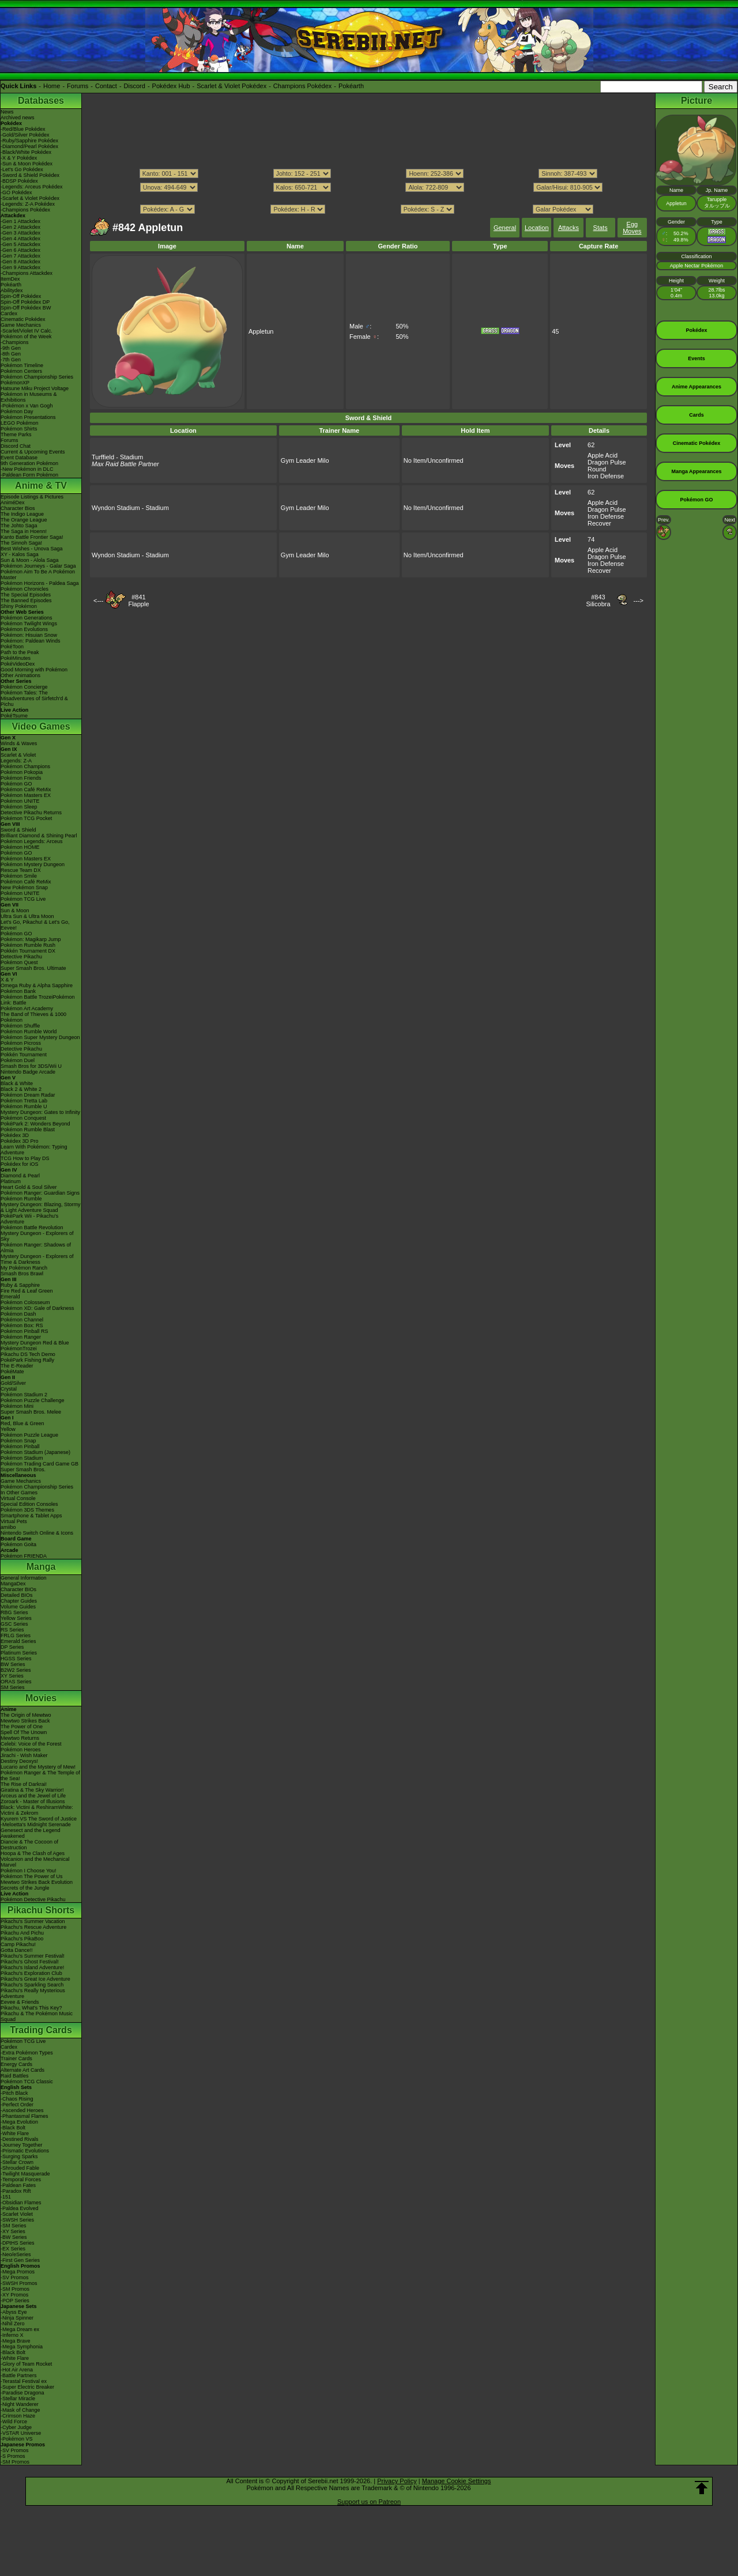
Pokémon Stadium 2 (24, 1394)
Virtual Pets (14, 1521)
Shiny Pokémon (19, 606)
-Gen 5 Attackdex (20, 244)
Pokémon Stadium (22, 1458)
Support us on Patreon (369, 2501)
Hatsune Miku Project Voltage (35, 388)
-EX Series (13, 2249)
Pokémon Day (17, 411)
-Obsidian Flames (21, 2202)
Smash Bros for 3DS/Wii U (31, 1066)
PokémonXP (15, 383)
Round (597, 469)
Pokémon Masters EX (26, 795)
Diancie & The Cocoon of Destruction (29, 1844)
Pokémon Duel (18, 1060)
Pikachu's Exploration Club (31, 1973)
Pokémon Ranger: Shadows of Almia (36, 1247)
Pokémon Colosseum (25, 1302)
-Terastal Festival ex (24, 2381)
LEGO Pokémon (20, 423)
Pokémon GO (16, 784)
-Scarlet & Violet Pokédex (30, 198)
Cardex (9, 313)
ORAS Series (16, 1681)
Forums (77, 85)
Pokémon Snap (18, 1441)
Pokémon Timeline (22, 365)
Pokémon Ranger (21, 1337)
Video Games (41, 726)
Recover (599, 523)
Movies (41, 1698)
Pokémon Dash (18, 1314)
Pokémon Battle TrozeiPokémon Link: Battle (38, 1000)
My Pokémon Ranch (24, 1268)
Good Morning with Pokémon (34, 670)
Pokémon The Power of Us (31, 1876)
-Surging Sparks (19, 2156)
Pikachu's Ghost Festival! (30, 1962)
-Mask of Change (20, 2410)
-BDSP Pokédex (19, 181)
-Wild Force (14, 2421)
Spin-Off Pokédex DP (25, 302)
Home (51, 85)
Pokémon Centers (21, 371)
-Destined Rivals (20, 2139)
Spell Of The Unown (24, 1732)
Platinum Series (19, 1653)
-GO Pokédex (16, 192)
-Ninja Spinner (17, 2318)
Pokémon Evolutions (24, 629)
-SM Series (14, 2225)
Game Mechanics (21, 325)
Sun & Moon (15, 910)
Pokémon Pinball (20, 1446)
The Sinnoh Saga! (21, 543)
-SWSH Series (17, 2220)
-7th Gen (11, 359)
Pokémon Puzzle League (29, 1435)
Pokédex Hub (171, 85)
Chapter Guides (19, 1601)
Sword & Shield (18, 830)
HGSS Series (16, 1658)
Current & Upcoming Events (33, 452)
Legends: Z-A (16, 761)
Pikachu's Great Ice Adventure (35, 1979)
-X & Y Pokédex (19, 158)
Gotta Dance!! (17, 1950)
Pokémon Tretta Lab (24, 1101)
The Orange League (24, 520)
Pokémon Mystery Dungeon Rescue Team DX (33, 867)
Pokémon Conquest (23, 1118)
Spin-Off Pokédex (21, 296)
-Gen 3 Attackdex (20, 233)
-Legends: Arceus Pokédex (32, 187)
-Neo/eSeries (16, 2254)
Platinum (11, 1181)
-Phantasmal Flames (24, 2116)
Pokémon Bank (18, 991)
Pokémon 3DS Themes (27, 1510)
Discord (134, 85)
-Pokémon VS (17, 2439)
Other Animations (20, 675)
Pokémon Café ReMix (26, 789)
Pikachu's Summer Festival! (33, 1956)
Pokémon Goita (18, 1544)
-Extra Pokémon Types (27, 2053)
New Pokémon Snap (24, 887)
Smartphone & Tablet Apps (31, 1516)
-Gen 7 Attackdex (20, 256)
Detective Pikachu (21, 957)
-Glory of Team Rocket (26, 2364)
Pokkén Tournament (24, 1054)
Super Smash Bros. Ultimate (33, 968)
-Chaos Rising (17, 2099)
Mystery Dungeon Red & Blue (35, 1343)
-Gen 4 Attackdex (20, 238)
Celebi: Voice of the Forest (31, 1744)
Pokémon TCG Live (23, 899)
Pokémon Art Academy (27, 1008)
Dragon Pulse (607, 462)
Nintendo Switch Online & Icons (37, 1533)
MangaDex (13, 1584)
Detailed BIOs (17, 1595)
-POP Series (15, 2300)
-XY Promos (14, 2295)
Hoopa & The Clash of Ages (33, 1853)
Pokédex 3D (15, 1135)
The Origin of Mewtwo (26, 1715)
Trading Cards (41, 2030)
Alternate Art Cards (22, 2070)
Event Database (19, 457)
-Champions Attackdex (26, 273)
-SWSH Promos (19, 2283)
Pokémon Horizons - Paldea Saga (40, 583)
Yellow (8, 1429)
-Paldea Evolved (20, 2208)
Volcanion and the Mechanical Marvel (35, 1862)
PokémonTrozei (19, 1348)
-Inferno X (12, 2335)
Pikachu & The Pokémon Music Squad (37, 2016)
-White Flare (15, 2133)
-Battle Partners (19, 2375)
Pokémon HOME (20, 847)
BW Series (13, 1664)
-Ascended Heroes (22, 2110)
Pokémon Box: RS (22, 1325)
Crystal (9, 1389)
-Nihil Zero (13, 2323)
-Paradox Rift (16, 2191)
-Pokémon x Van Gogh (26, 406)
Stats (600, 227)
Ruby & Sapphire (20, 1285)
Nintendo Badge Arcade (28, 1072)
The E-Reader (17, 1366)
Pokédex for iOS (20, 1164)
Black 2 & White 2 (21, 1089)
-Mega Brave (16, 2341)
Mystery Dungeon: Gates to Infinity (40, 1112)
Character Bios (18, 508)
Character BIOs (18, 1589)
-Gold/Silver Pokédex (25, 135)
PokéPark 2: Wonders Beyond (35, 1124)
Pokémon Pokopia (22, 772)
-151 (6, 2197)
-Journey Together (21, 2145)
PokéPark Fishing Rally (27, 1360)
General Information (24, 1578)
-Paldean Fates (18, 2185)
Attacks (568, 227)
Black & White (17, 1083)
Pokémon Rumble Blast (28, 1129)
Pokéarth (351, 85)
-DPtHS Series (18, 2243)
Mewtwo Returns (20, 1738)
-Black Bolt (13, 2128)
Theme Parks (16, 434)
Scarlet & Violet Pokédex (231, 85)
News (7, 112)
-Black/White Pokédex (26, 152)
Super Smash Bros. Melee (31, 1412)
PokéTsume (14, 716)
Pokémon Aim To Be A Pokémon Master (38, 574)
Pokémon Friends (21, 778)
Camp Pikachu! (18, 1944)
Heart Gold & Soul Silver (29, 1187)
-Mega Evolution (19, 2122)
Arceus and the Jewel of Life (33, 1796)
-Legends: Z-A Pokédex (28, 204)
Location (537, 227)
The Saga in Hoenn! (24, 531)
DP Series (12, 1647)
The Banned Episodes (26, 600)
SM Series (13, 1687)
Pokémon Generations (26, 618)
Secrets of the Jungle (25, 1888)
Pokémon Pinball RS (24, 1331)
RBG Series (14, 1612)
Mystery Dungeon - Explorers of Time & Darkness (37, 1259)
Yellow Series (16, 1618)
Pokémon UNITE (20, 801)
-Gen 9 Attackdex (20, 267)
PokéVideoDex (18, 664)
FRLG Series (16, 1635)
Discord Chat (16, 446)
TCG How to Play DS (25, 1158)
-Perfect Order (17, 2104)
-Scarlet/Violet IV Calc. (26, 331)
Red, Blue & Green (22, 1423)
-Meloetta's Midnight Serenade (36, 1824)
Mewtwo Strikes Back (25, 1721)
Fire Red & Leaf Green (27, 1291)
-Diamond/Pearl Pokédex (29, 146)
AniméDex (13, 502)
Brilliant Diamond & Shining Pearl (39, 835)
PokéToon (12, 646)
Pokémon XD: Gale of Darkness (37, 1308)
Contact (106, 85)
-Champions (15, 342)
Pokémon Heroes (21, 1749)
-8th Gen (11, 354)
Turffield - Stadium (117, 457)
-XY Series (13, 2231)
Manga (41, 1567)
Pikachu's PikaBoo (22, 1939)
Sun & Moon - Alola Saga (30, 560)
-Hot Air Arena (17, 2370)
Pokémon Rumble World (29, 1031)
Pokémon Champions (25, 766)
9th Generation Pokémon (29, 463)
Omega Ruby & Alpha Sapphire (37, 985)
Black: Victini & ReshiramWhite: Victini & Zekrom (37, 1810)
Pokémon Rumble (21, 1199)
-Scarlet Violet (17, 2214)
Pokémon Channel (22, 1320)
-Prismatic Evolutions (25, 2151)
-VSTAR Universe (21, 2433)
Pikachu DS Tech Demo (28, 1354)
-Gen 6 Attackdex (20, 250)
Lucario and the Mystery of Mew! (38, 1767)
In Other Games (19, 1492)
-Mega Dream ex (20, 2329)
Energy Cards (16, 2064)
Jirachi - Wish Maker (24, 1755)
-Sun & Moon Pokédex (26, 164)
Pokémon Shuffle (20, 1026)
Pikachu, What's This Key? (31, 2008)
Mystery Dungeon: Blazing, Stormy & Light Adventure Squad (41, 1207)
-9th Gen (11, 348)
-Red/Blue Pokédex (23, 129)
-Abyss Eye (14, 2312)
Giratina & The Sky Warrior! (32, 1790)
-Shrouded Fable (20, 2168)
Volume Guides (18, 1607)
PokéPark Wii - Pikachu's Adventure (29, 1219)
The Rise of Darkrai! (24, 1784)
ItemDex (10, 279)
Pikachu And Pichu (22, 1933)
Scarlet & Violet (18, 755)
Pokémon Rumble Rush (28, 945)
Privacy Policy (396, 2480)
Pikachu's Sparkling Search (32, 1985)
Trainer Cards (16, 2058)
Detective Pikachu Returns (31, 812)
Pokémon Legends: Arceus (32, 841)
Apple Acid (602, 455)
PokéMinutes (16, 658)
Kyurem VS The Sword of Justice (39, 1819)
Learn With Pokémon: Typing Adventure (34, 1149)
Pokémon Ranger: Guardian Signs (40, 1193)
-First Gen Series (20, 2260)
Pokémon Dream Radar (28, 1095)
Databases (41, 100)
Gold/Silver (13, 1383)
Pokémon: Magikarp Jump (31, 939)
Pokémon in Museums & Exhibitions (29, 397)
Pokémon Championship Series (37, 377)
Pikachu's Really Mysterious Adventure (33, 1993)
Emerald (10, 1297)
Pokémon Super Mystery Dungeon (40, 1037)
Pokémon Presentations (28, 417)
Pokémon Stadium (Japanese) (35, 1452)
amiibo (8, 1527)
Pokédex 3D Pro (20, 1141)
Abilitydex (12, 290)
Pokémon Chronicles (24, 589)
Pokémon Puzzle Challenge (33, 1400)
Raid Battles (15, 2076)
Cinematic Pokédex (23, 319)
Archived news (18, 117)
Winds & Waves (19, 743)
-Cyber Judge (16, 2427)
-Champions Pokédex (25, 210)
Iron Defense (606, 476)
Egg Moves (632, 228)
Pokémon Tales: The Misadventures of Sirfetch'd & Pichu (34, 698)
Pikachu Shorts (40, 1910)
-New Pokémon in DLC (27, 469)
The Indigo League (22, 514)
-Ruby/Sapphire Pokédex (29, 140)
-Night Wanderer (20, 2404)
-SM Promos (15, 2289)
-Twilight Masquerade (25, 2174)
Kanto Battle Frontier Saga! (32, 537)
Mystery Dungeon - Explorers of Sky (37, 1236)
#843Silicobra (598, 600)
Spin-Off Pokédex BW (26, 308)
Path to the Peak (20, 652)
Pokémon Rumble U (24, 1106)
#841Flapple (138, 600)
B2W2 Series (16, 1670)
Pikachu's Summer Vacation (33, 1921)
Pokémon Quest (19, 962)
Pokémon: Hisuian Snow (29, 635)
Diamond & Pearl (20, 1176)
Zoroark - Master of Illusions (33, 1801)
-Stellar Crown (17, 2162)
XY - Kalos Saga (20, 554)
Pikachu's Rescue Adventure (33, 1927)
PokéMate (12, 1371)
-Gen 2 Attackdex (20, 227)
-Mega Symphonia (22, 2347)
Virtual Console (18, 1498)
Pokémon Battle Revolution (32, 1227)
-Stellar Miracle (18, 2398)
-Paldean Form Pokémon (29, 475)
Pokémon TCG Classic (27, 2081)
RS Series (12, 1630)
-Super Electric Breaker (27, 2387)
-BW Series (14, 2237)
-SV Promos (15, 2277)
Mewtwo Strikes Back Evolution (37, 1882)
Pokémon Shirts (19, 429)
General (505, 227)
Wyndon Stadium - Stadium (130, 507)
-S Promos (13, 2456)
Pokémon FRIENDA (24, 1556)
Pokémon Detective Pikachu (33, 1899)
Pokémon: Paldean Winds (31, 641)
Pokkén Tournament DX (28, 951)
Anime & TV (41, 485)
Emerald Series (18, 1641)
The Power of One (22, 1726)
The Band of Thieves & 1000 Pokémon (33, 1017)
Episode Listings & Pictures (32, 497)
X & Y (7, 980)
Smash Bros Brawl (22, 1273)
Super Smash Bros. (23, 1469)
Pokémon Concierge (24, 687)
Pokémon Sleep (19, 807)
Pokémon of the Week (26, 336)
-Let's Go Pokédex (22, 169)
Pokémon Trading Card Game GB (39, 1464)
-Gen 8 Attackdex (20, 262)
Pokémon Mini (17, 1406)
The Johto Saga (19, 525)
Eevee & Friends (20, 2002)
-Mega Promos (18, 2272)
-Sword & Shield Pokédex (30, 175)
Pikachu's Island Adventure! (32, 1967)
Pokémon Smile (19, 876)
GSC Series (14, 1624)
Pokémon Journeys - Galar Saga (38, 566)
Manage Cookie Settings (456, 2480)
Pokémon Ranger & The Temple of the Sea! (40, 1775)
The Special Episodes (26, 595)
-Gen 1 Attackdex (20, 221)
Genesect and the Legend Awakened (31, 1833)
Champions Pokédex (302, 85)
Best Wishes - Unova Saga (32, 549)
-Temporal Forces (21, 2179)
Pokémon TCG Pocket (26, 818)
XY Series (12, 1676)
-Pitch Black (14, 2093)
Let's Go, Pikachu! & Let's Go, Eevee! (35, 925)
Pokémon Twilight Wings (29, 623)
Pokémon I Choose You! (29, 1871)
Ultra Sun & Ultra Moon (27, 916)
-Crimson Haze (18, 2416)
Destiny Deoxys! (19, 1761)
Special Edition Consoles (29, 1504)
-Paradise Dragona (22, 2393)
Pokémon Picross (21, 1043)
